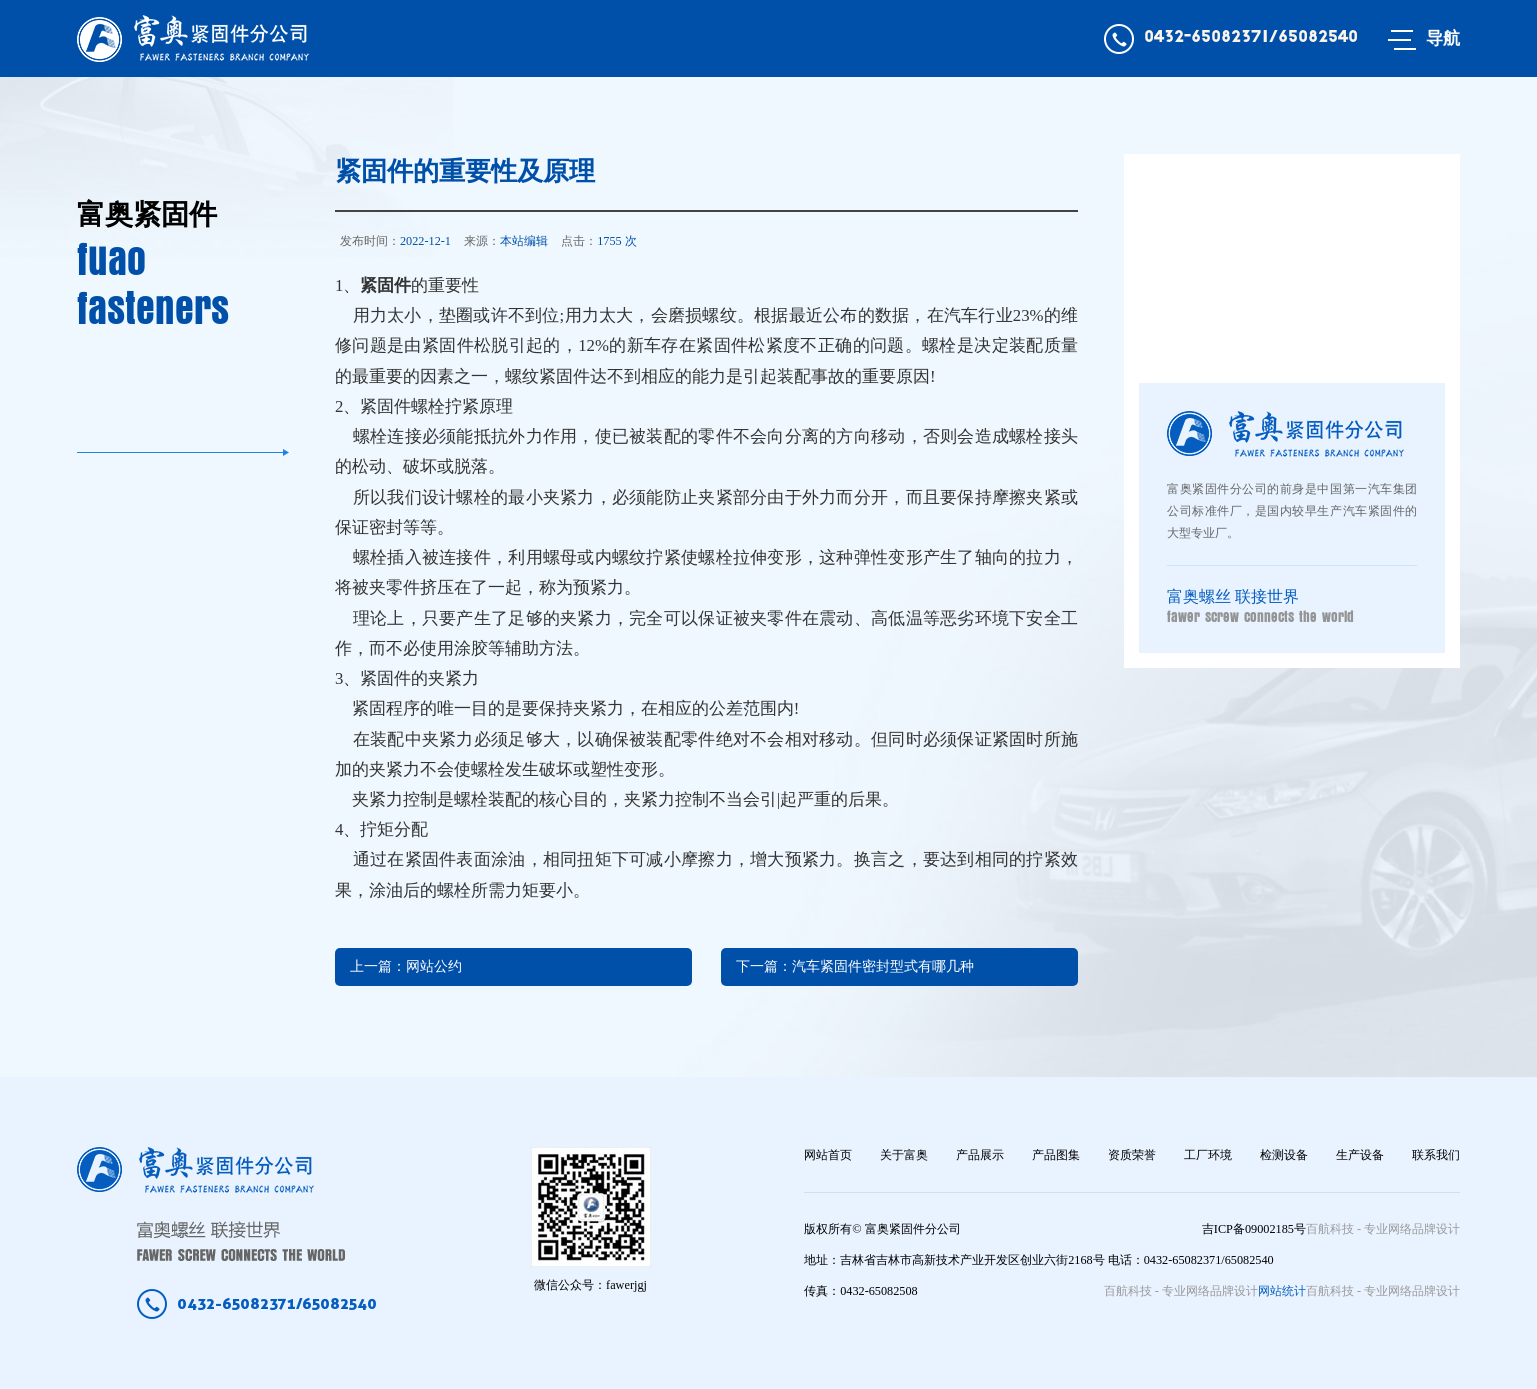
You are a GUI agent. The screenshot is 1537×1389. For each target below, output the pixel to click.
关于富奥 (904, 1155)
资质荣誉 (1132, 1155)
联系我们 (1436, 1155)
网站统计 (1282, 1291)
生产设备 (1360, 1155)
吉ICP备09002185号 (1254, 1229)
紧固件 (385, 285)
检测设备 (1284, 1155)
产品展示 (980, 1155)
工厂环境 (1208, 1155)
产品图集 (1056, 1155)
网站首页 (828, 1155)
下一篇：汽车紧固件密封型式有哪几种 (855, 966)
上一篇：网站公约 (406, 966)
